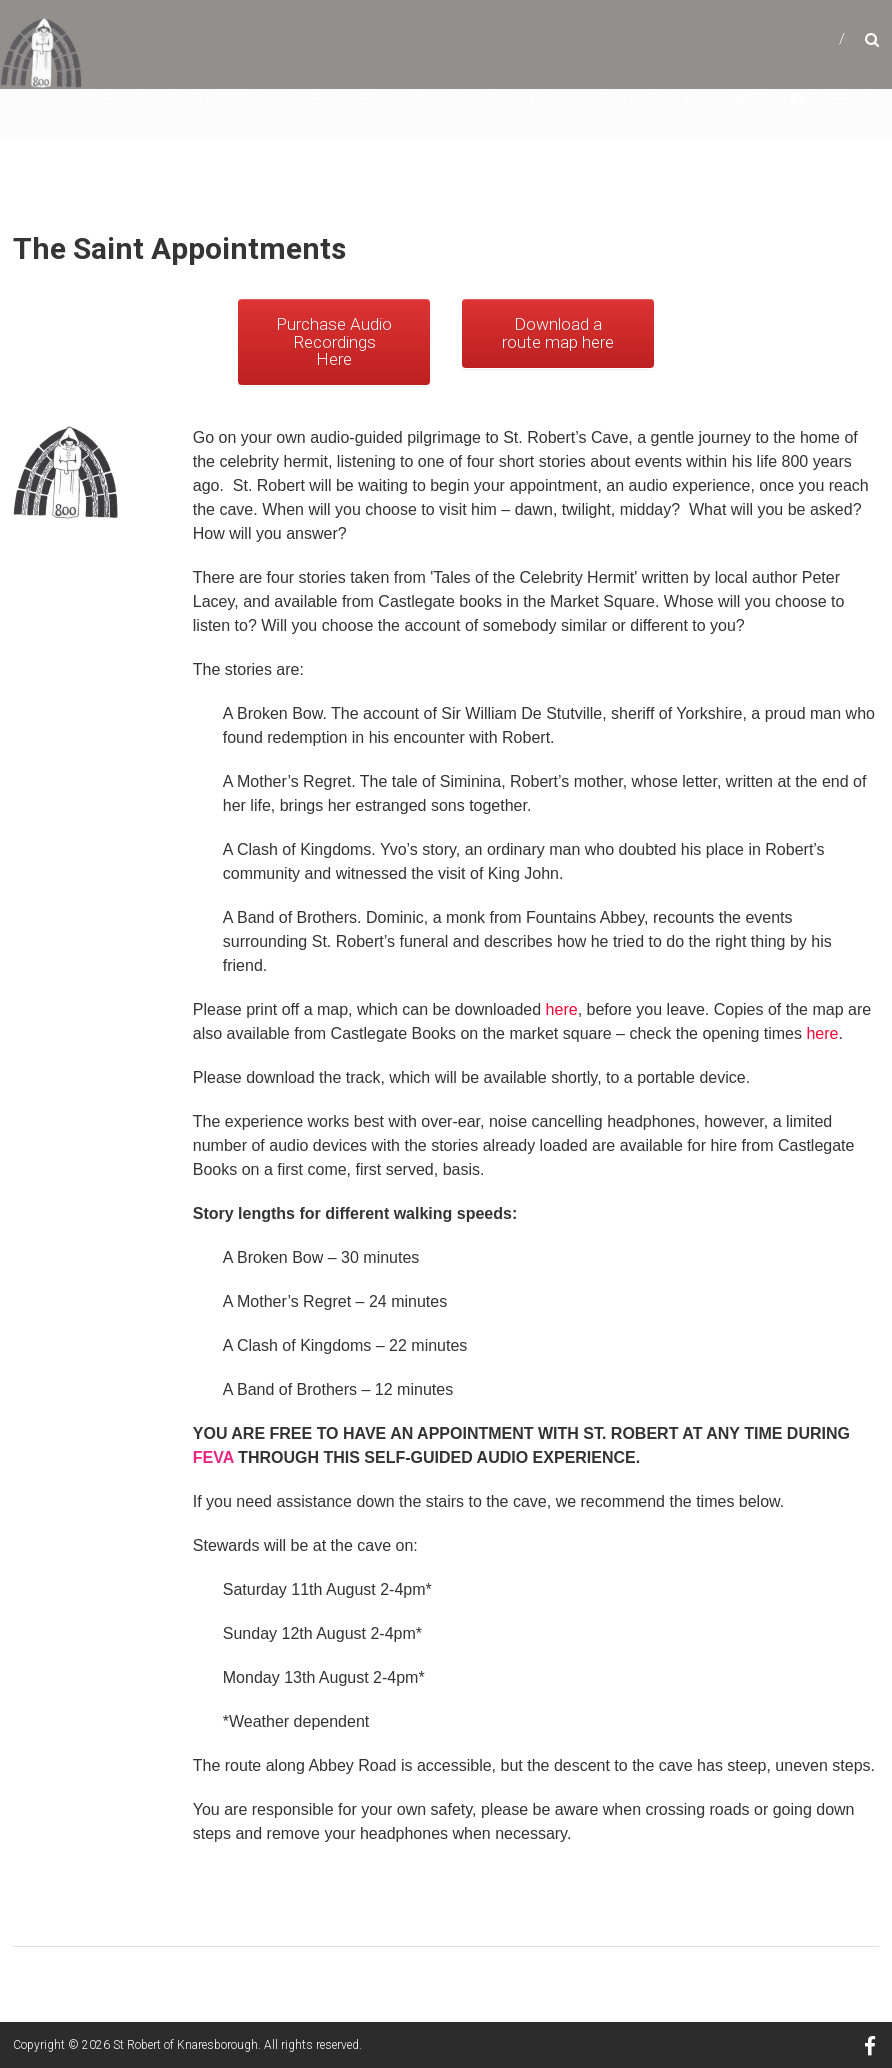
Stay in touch (643, 99)
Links (551, 99)
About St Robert (195, 99)
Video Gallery (458, 99)
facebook (835, 99)
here (562, 1009)
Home (92, 99)
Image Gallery (332, 99)
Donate (743, 99)
